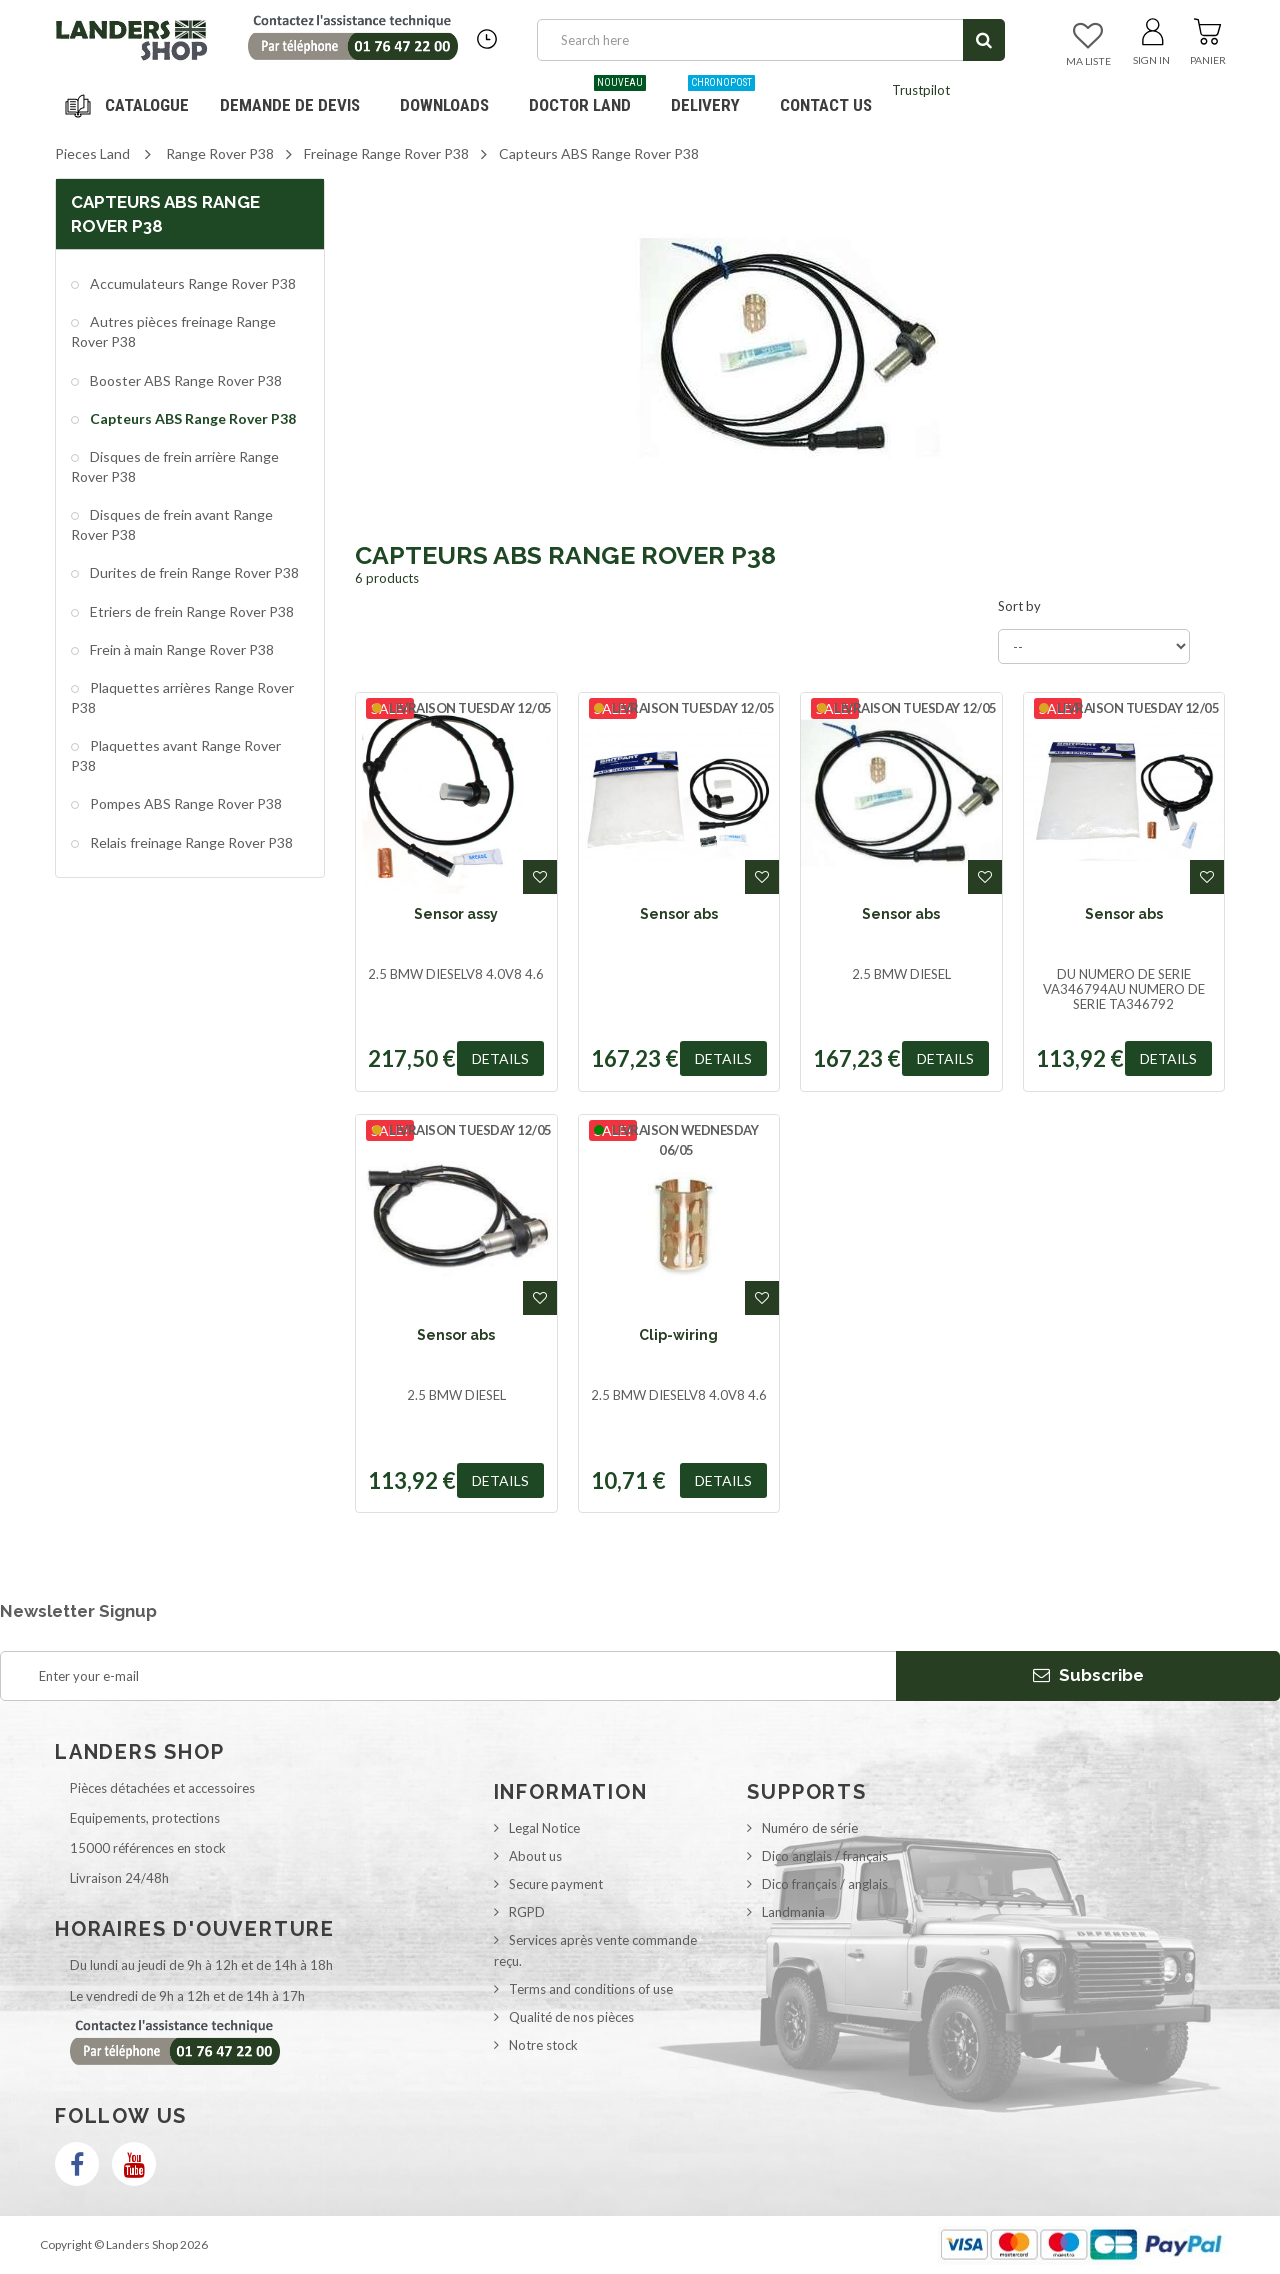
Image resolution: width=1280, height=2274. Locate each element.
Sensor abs (679, 914)
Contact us (826, 105)
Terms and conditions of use (591, 1989)
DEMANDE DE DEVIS (290, 105)
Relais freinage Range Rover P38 (190, 842)
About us (535, 1856)
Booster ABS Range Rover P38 (184, 380)
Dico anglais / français (825, 1856)
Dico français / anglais (825, 1884)
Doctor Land (587, 97)
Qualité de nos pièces (571, 2017)
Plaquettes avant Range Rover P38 (176, 755)
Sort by (1019, 606)
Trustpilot (921, 90)
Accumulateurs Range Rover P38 (191, 283)
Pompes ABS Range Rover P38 (184, 803)
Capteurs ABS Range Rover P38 (191, 418)
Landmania (793, 1912)
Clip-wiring (678, 1335)
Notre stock (543, 2045)
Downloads (444, 105)
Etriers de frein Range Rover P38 (190, 611)
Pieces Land (92, 153)
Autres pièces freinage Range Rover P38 (173, 331)
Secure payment (556, 1884)
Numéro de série (810, 1828)
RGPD (527, 1912)
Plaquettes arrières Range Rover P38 (182, 697)
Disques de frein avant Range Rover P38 (172, 524)
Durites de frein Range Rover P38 (193, 572)
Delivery (713, 97)
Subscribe (1088, 1675)
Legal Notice (544, 1828)
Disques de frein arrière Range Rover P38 (175, 466)
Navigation (130, 105)
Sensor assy (456, 914)
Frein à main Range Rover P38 (180, 649)
